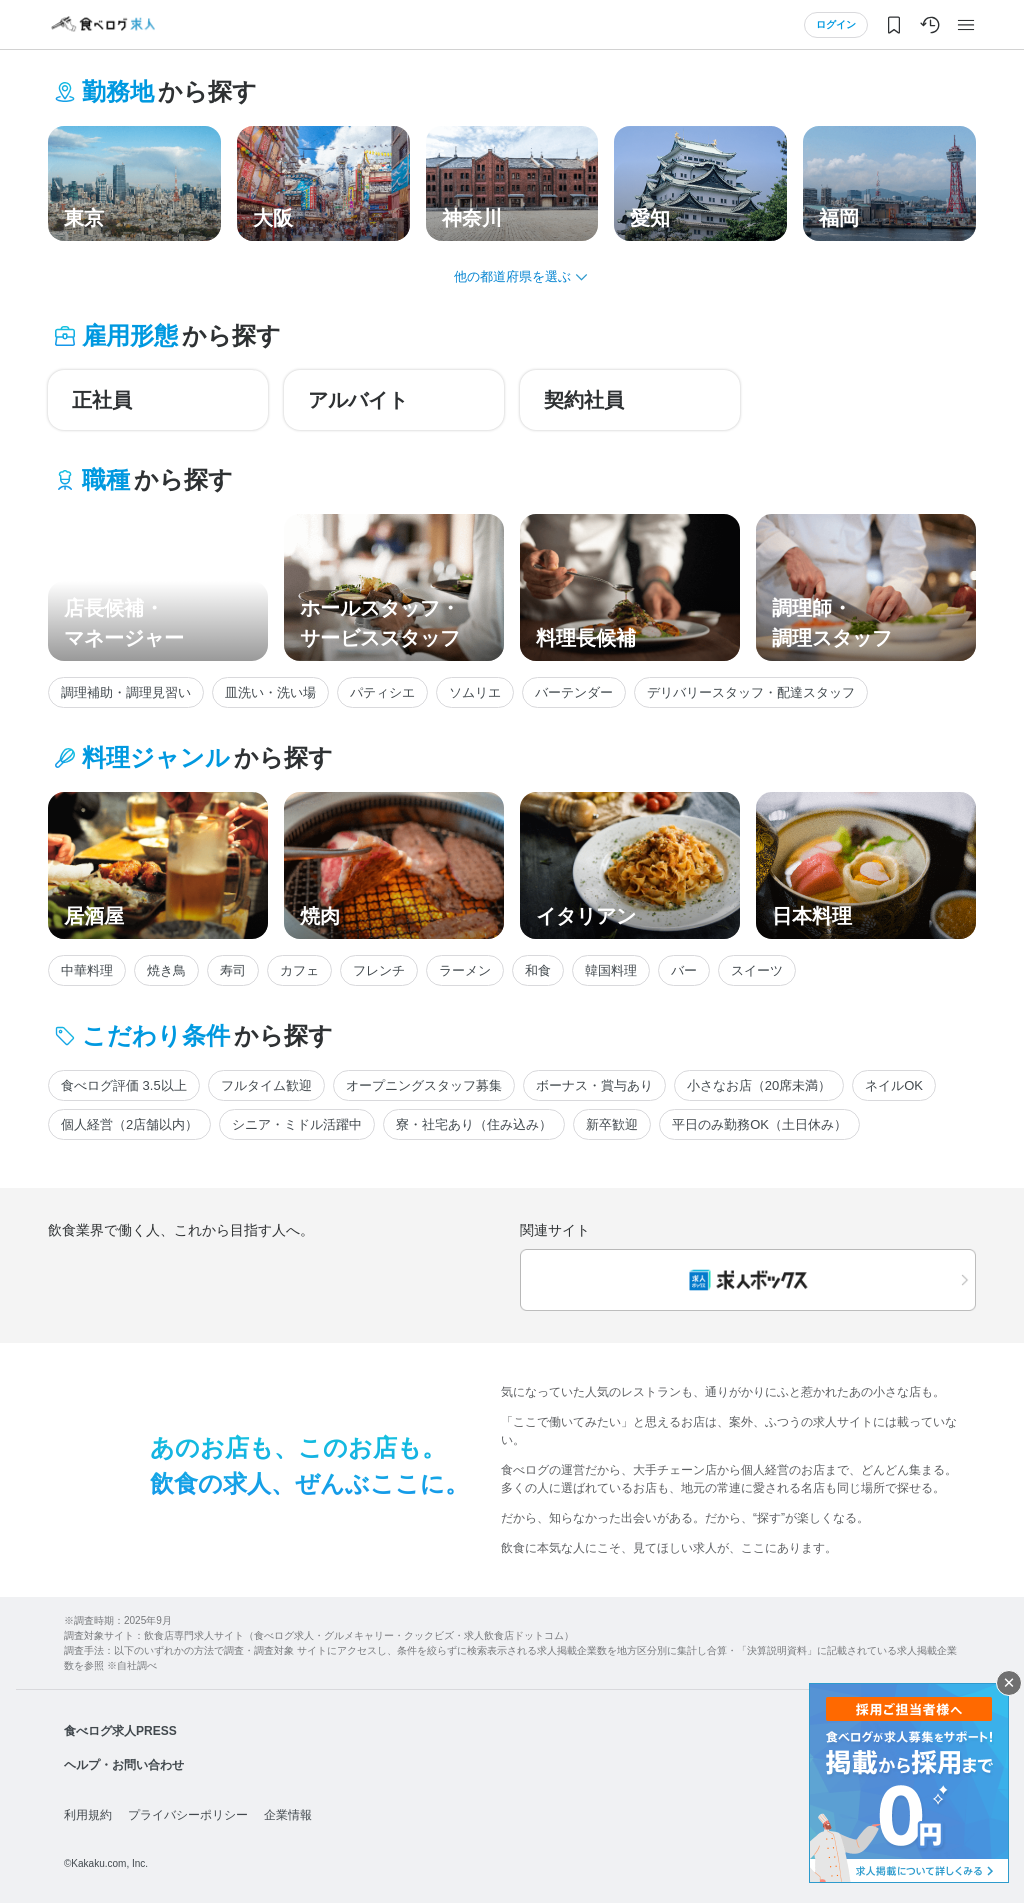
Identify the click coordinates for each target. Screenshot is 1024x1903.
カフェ (299, 970)
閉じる (1009, 1683)
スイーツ (757, 970)
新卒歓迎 (612, 1124)
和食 (538, 970)
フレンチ (379, 970)
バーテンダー (574, 692)
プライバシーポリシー (188, 1815)
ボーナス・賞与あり (594, 1085)
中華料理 (87, 970)
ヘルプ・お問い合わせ (124, 1765)
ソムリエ (475, 692)
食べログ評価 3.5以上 (124, 1085)
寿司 (233, 970)
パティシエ (382, 692)
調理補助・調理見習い (126, 692)
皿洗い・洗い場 (270, 692)
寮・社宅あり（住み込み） (474, 1124)
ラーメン (465, 970)
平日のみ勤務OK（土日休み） (759, 1124)
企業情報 (288, 1815)
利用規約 (88, 1815)
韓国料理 (611, 970)
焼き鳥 (166, 970)
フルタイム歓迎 (266, 1085)
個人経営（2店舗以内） (129, 1124)
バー (684, 970)
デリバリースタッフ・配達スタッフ (751, 692)
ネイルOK (894, 1085)
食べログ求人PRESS (120, 1731)
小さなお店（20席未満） (759, 1085)
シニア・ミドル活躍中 (297, 1124)
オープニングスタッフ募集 (424, 1085)
